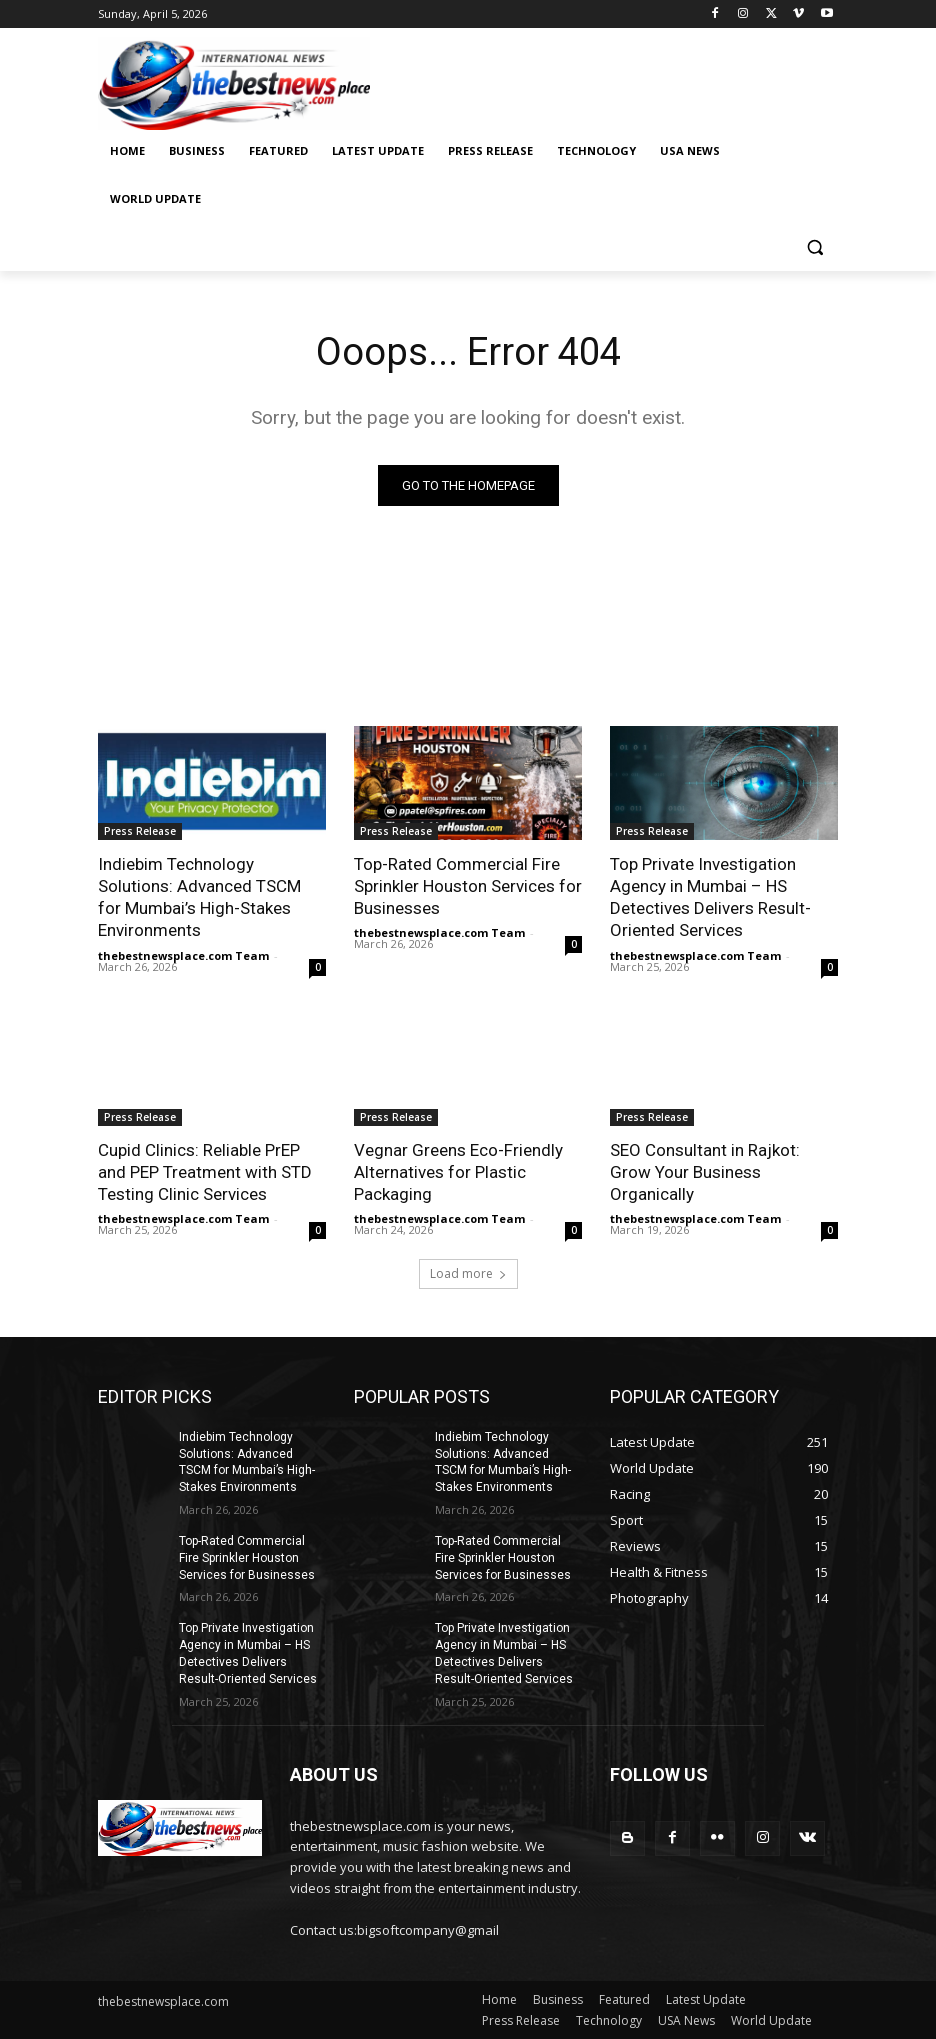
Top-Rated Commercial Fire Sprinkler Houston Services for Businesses (468, 886)
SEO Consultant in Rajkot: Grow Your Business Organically (705, 1172)
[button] (814, 247)
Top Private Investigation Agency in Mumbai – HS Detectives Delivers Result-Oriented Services (710, 897)
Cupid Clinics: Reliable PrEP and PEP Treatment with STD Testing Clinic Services (205, 1172)
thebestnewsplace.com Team (183, 955)
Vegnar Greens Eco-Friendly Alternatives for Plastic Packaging (458, 1172)
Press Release (140, 831)
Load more (468, 1273)
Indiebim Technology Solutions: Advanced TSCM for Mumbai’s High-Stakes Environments (199, 897)
